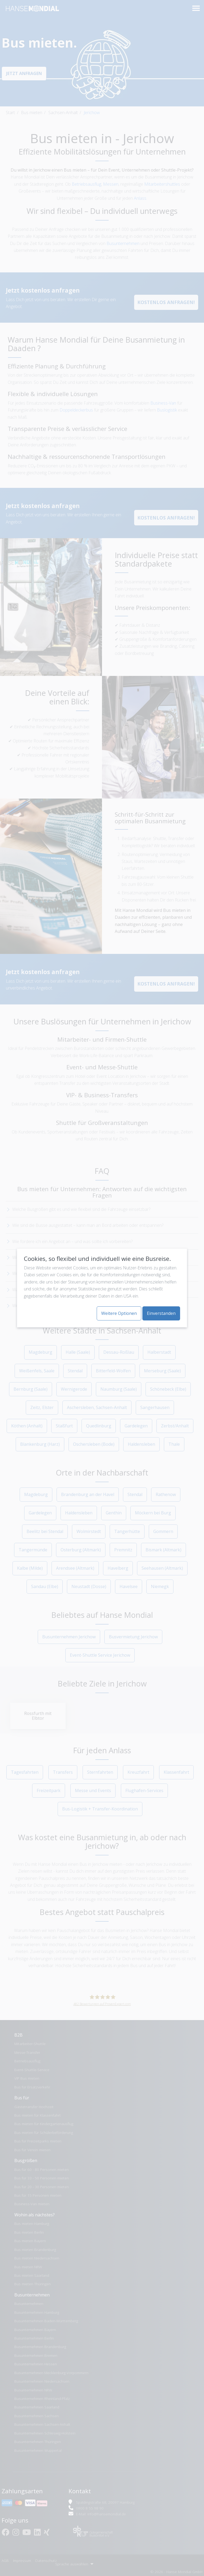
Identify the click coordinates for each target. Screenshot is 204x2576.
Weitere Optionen (119, 1313)
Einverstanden (161, 1313)
